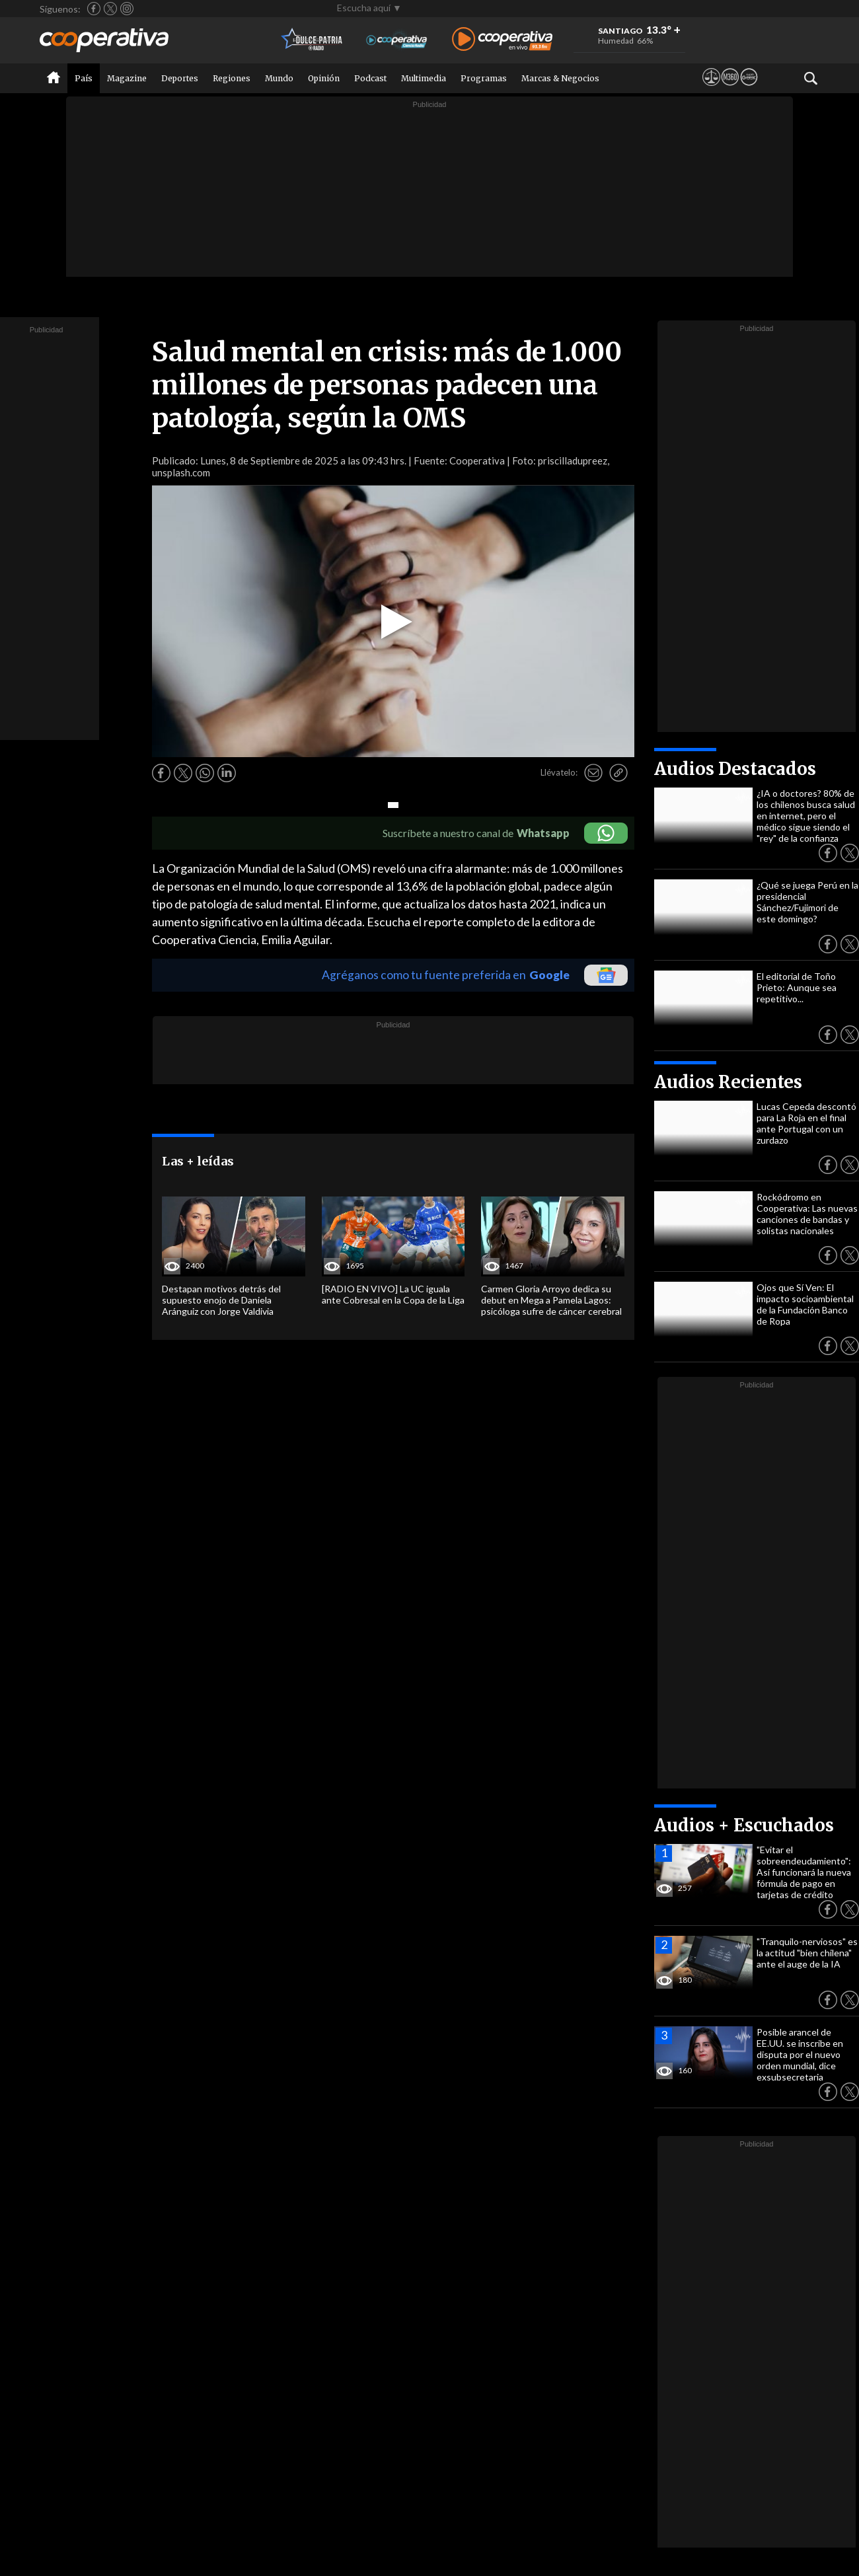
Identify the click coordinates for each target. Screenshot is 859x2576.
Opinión (324, 78)
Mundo (279, 78)
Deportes (179, 78)
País (84, 78)
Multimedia (423, 78)
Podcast (370, 78)
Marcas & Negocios (560, 78)
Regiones (231, 78)
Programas (484, 78)
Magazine (127, 78)
